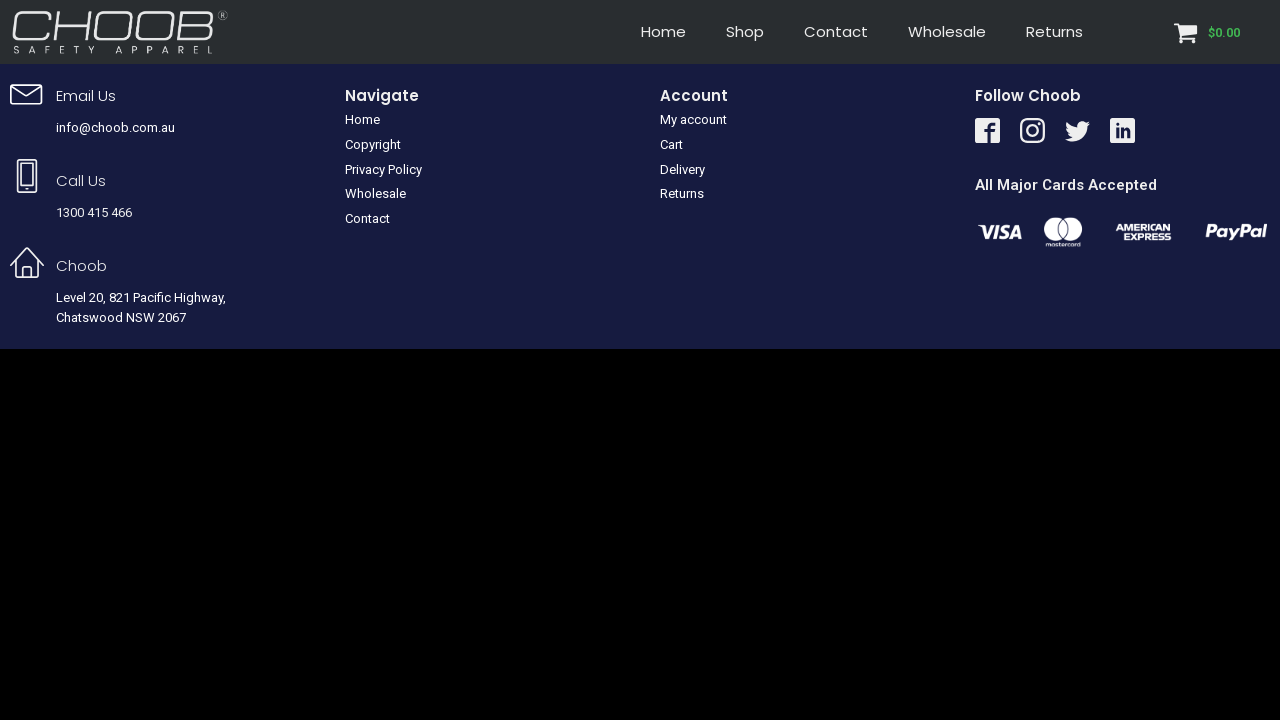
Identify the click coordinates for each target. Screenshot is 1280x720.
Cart (671, 144)
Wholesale (947, 31)
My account (693, 119)
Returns (1054, 31)
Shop (745, 31)
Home (663, 31)
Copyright (373, 144)
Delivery (682, 169)
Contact (836, 31)
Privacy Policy (383, 169)
